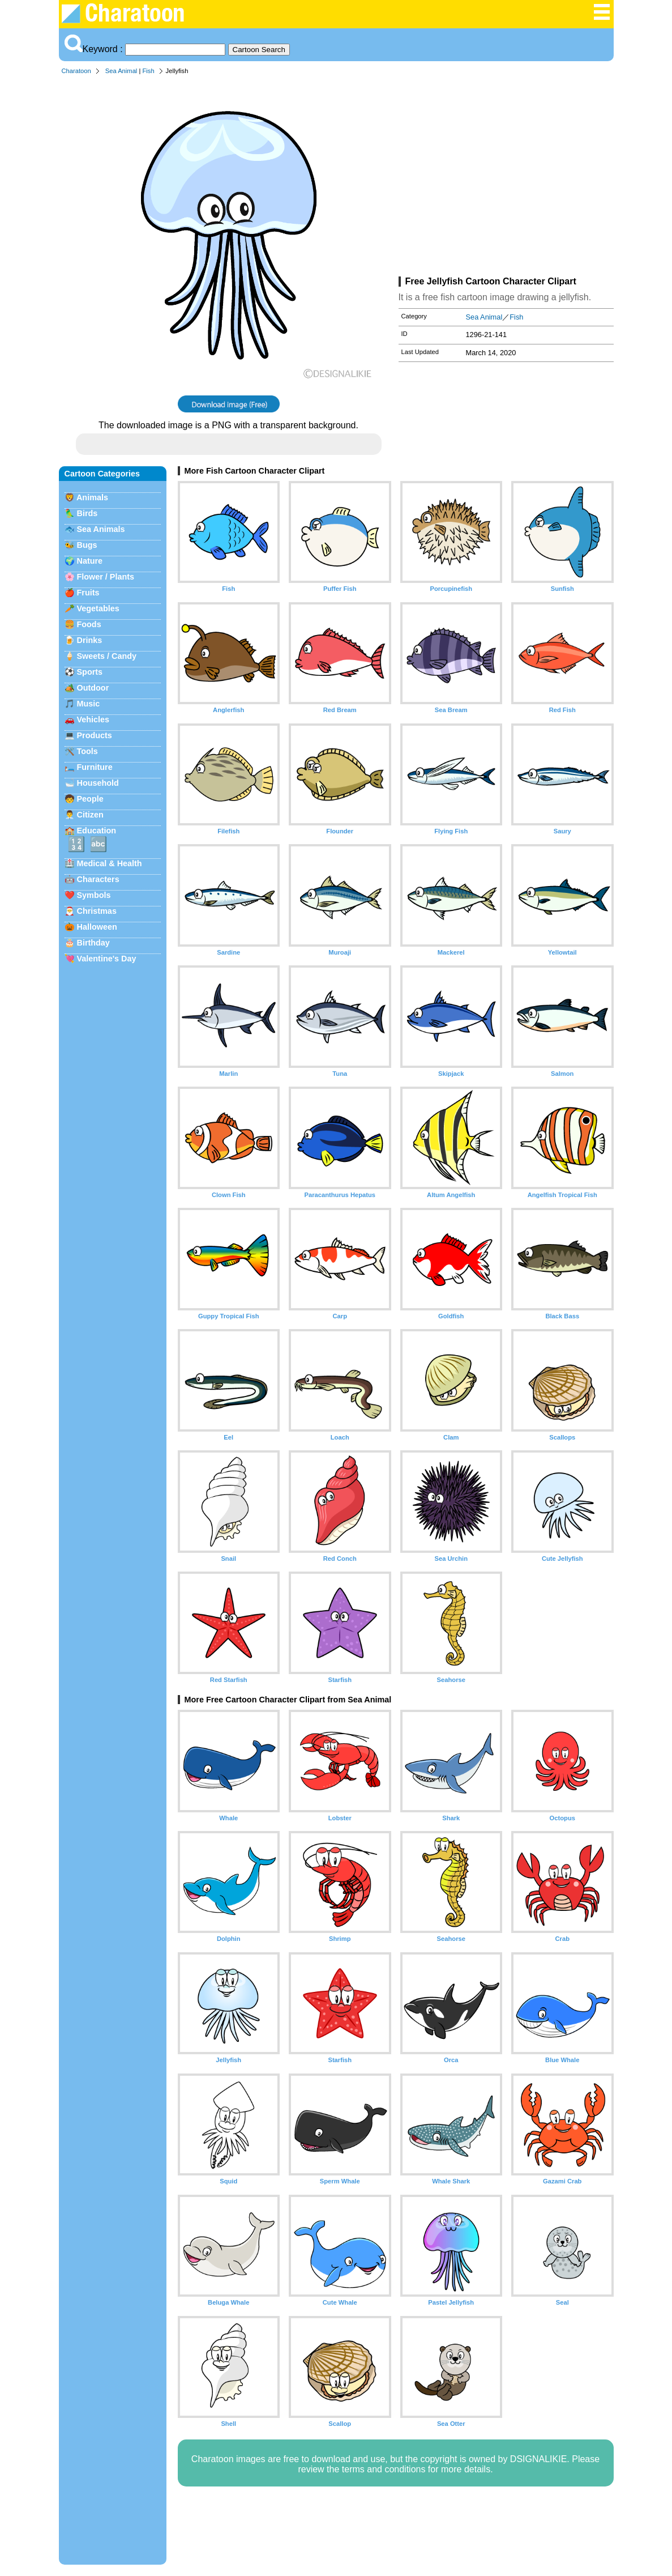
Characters (98, 879)
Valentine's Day (106, 958)
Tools (87, 751)
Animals (92, 497)
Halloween (97, 926)
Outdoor (93, 687)
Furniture (95, 767)
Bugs (87, 545)
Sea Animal (121, 70)
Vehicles (93, 719)
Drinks (89, 640)
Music (88, 703)
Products (94, 735)
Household (98, 782)
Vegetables (98, 608)
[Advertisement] (506, 178)
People (90, 798)
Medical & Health (109, 863)
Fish (148, 70)
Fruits (88, 592)
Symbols (94, 895)
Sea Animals (101, 529)
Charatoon (76, 70)
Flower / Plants (106, 576)
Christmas (97, 911)
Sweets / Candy (107, 656)
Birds (87, 513)
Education (97, 830)
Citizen (90, 814)
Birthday (93, 942)
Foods (89, 624)
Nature (90, 560)
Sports (90, 671)
